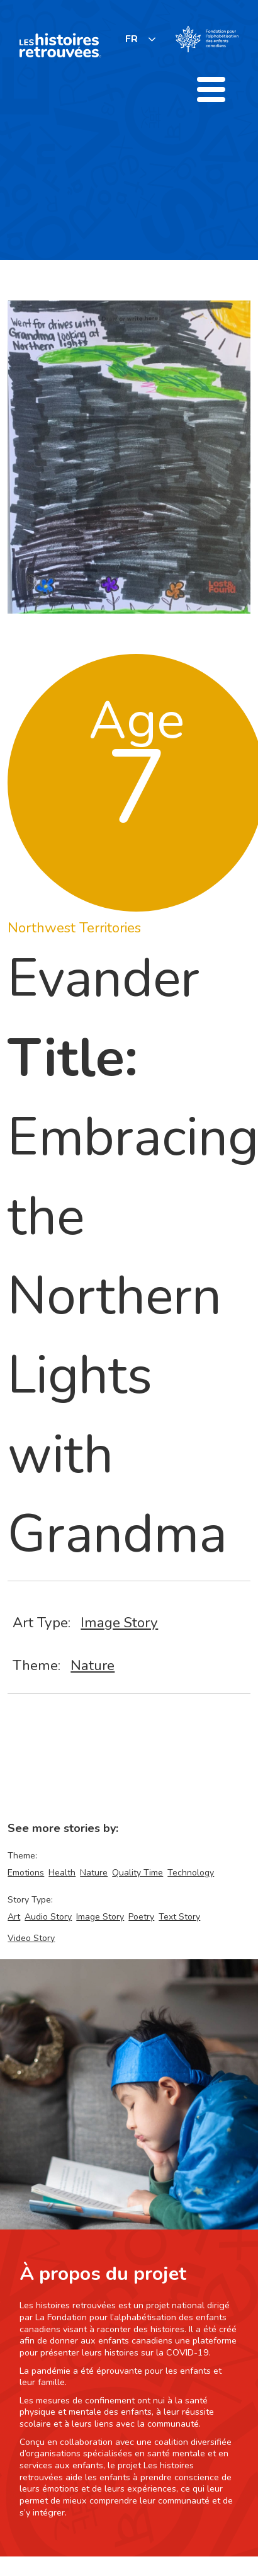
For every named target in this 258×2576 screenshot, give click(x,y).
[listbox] (141, 38)
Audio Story (48, 1917)
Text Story (179, 1917)
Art (14, 1917)
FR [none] (131, 39)
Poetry (141, 1917)
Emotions (26, 1873)
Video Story (31, 1938)
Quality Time (137, 1873)
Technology (190, 1873)
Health (62, 1873)
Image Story (119, 1622)
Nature (92, 1665)
